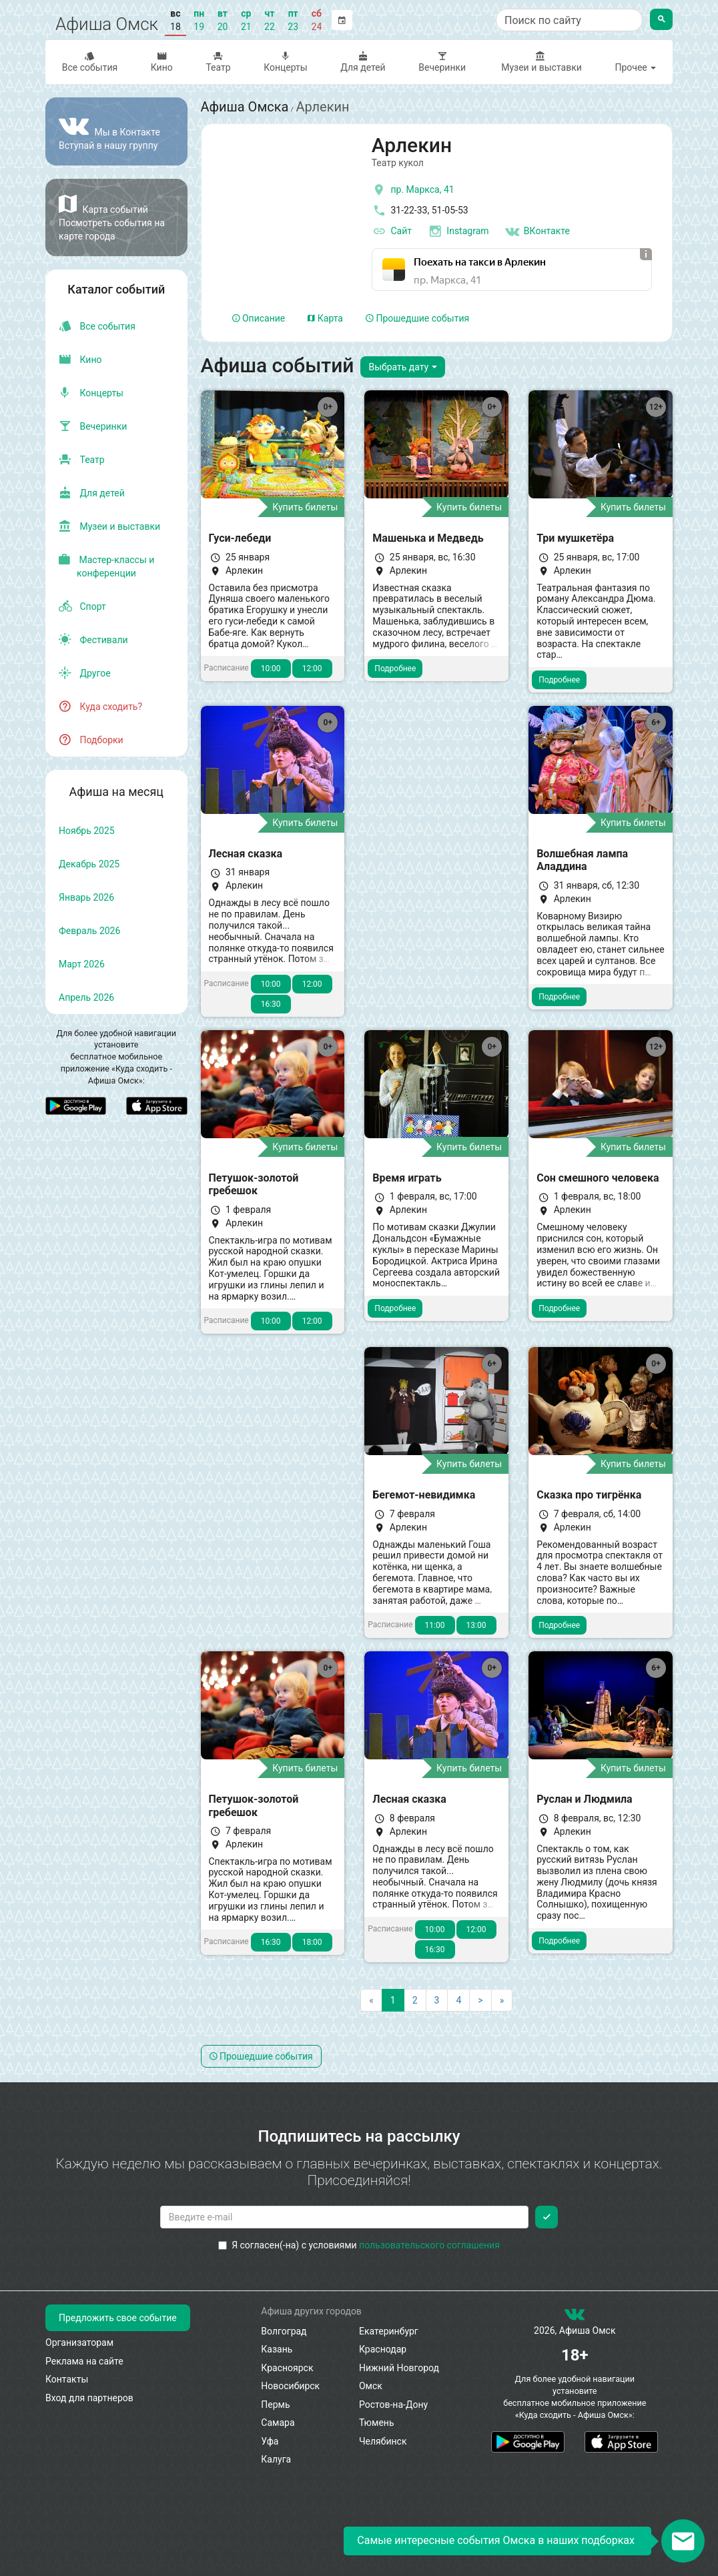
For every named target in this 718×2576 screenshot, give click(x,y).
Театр (219, 62)
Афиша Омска (245, 107)
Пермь (275, 2404)
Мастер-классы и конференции (106, 566)
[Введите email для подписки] (344, 2217)
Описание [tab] (259, 318)
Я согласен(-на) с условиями (359, 2245)
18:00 (312, 1942)
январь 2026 (86, 897)
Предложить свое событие (118, 2317)
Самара (277, 2422)
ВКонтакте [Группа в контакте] (537, 231)
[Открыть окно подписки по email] (683, 2541)
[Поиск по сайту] (569, 20)
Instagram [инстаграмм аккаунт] (458, 231)
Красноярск (287, 2368)
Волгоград (283, 2331)
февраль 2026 (89, 930)
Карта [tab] (325, 318)
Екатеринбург (388, 2331)
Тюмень (376, 2422)
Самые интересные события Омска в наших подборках (496, 2540)
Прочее (635, 67)
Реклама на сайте (84, 2361)
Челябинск (382, 2441)
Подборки (91, 740)
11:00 (435, 1625)
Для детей (363, 62)
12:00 (312, 668)
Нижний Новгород (399, 2368)
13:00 (476, 1625)
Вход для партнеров (89, 2398)
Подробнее (395, 668)
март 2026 (82, 964)
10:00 (271, 668)
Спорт (82, 606)
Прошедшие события (417, 318)
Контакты (66, 2379)
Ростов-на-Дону (393, 2404)
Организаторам (79, 2342)
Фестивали (93, 640)
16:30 (271, 1004)
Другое (85, 673)
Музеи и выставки (540, 62)
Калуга (276, 2459)
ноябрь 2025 (87, 830)
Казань (276, 2349)
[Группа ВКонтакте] (116, 131)
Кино (162, 62)
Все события (89, 62)
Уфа (269, 2441)
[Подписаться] (546, 2217)
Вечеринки (442, 62)
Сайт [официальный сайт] (392, 231)
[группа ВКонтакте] (574, 2317)
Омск (370, 2386)
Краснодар (382, 2349)
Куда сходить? (100, 706)
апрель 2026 (86, 997)
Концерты (285, 62)
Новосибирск (290, 2386)
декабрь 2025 (89, 864)
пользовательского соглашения (429, 2245)
